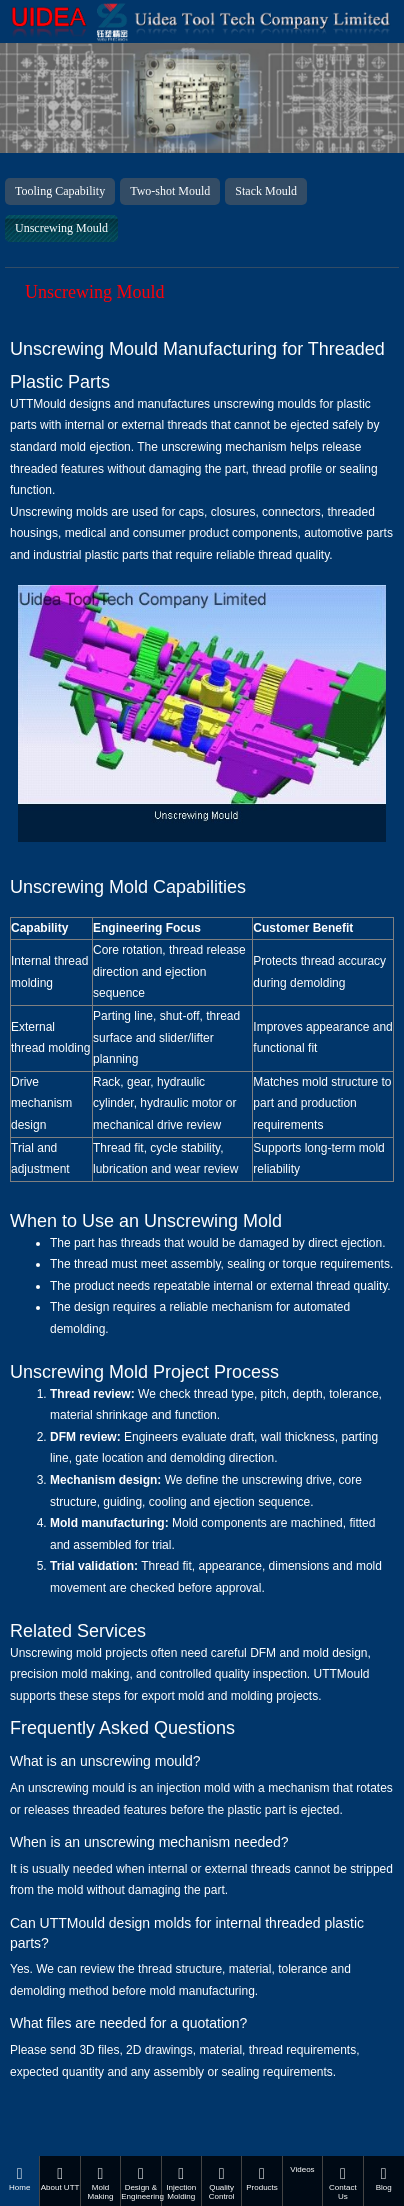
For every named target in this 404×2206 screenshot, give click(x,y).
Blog (384, 2179)
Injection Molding (181, 2183)
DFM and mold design (308, 1653)
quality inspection (261, 1674)
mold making (95, 1674)
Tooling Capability (60, 191)
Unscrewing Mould (61, 228)
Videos (302, 2169)
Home (19, 2179)
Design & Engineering (140, 2183)
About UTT (59, 2179)
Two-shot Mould (170, 191)
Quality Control (221, 2183)
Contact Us (342, 2183)
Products (261, 2179)
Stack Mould (266, 191)
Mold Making (100, 2183)
